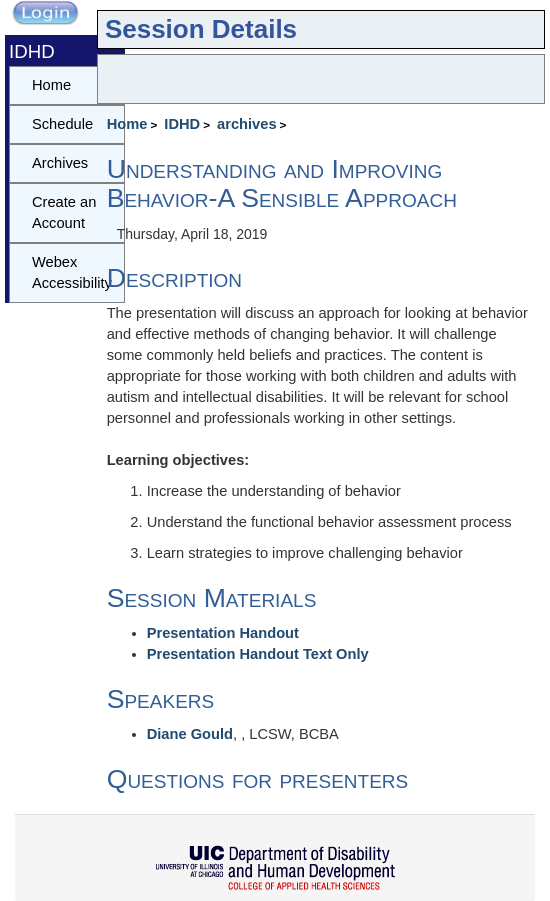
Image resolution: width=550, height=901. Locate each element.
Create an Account (64, 212)
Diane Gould (190, 734)
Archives (60, 163)
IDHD (182, 124)
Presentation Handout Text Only (258, 654)
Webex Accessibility (72, 272)
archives (246, 124)
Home (127, 124)
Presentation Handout (223, 633)
